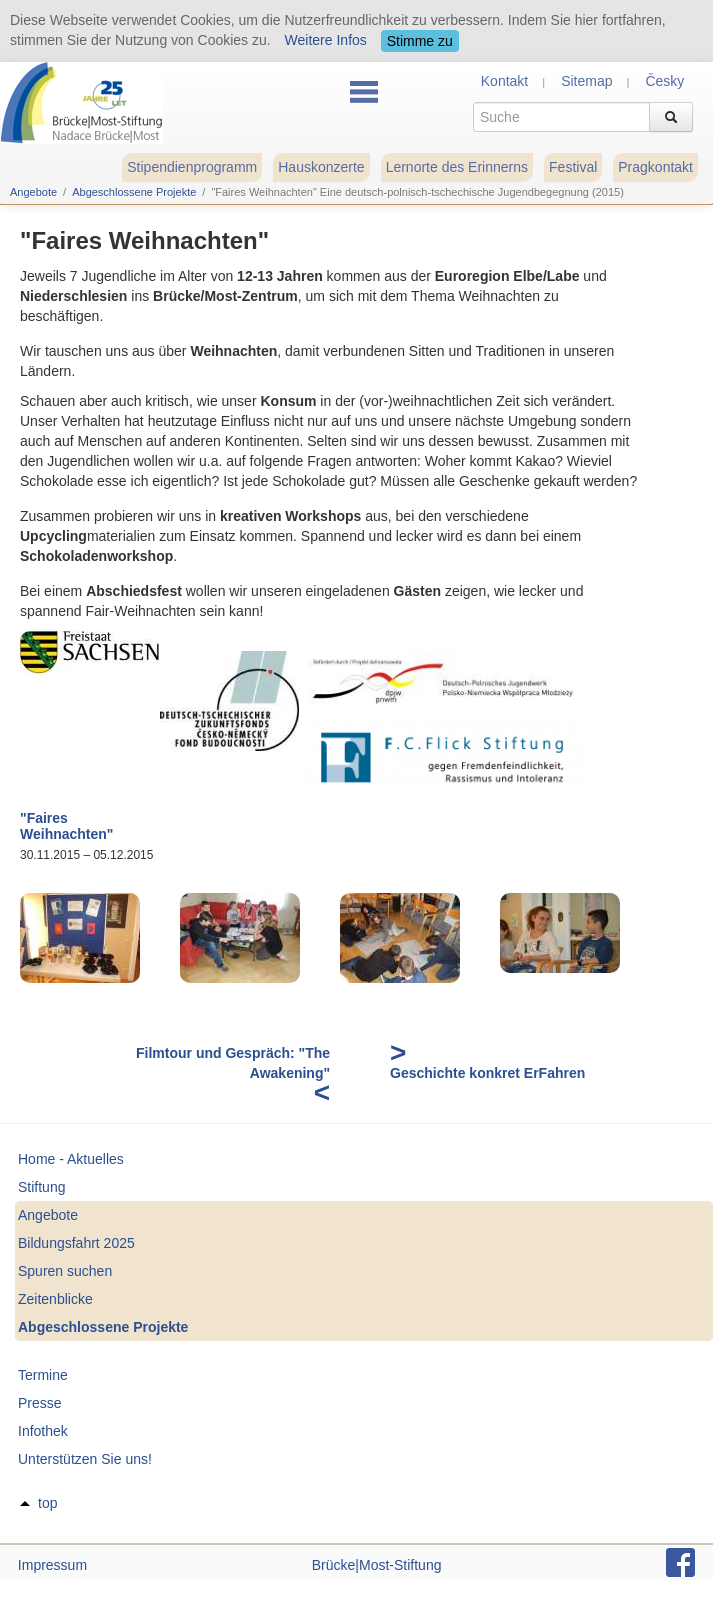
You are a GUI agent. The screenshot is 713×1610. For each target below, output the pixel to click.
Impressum (52, 1565)
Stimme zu (420, 41)
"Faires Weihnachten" (67, 826)
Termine (43, 1375)
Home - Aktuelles (71, 1159)
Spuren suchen (65, 1271)
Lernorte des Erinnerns (457, 167)
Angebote (33, 192)
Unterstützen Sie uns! (85, 1459)
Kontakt (504, 81)
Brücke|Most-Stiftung (377, 1565)
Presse (40, 1403)
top (47, 1503)
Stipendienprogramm (192, 167)
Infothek (43, 1431)
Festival (573, 167)
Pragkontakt (655, 167)
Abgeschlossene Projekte (134, 192)
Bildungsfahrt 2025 (76, 1243)
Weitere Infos (326, 40)
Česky (664, 81)
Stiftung (41, 1187)
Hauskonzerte (321, 167)
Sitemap (586, 81)
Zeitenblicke (55, 1299)
